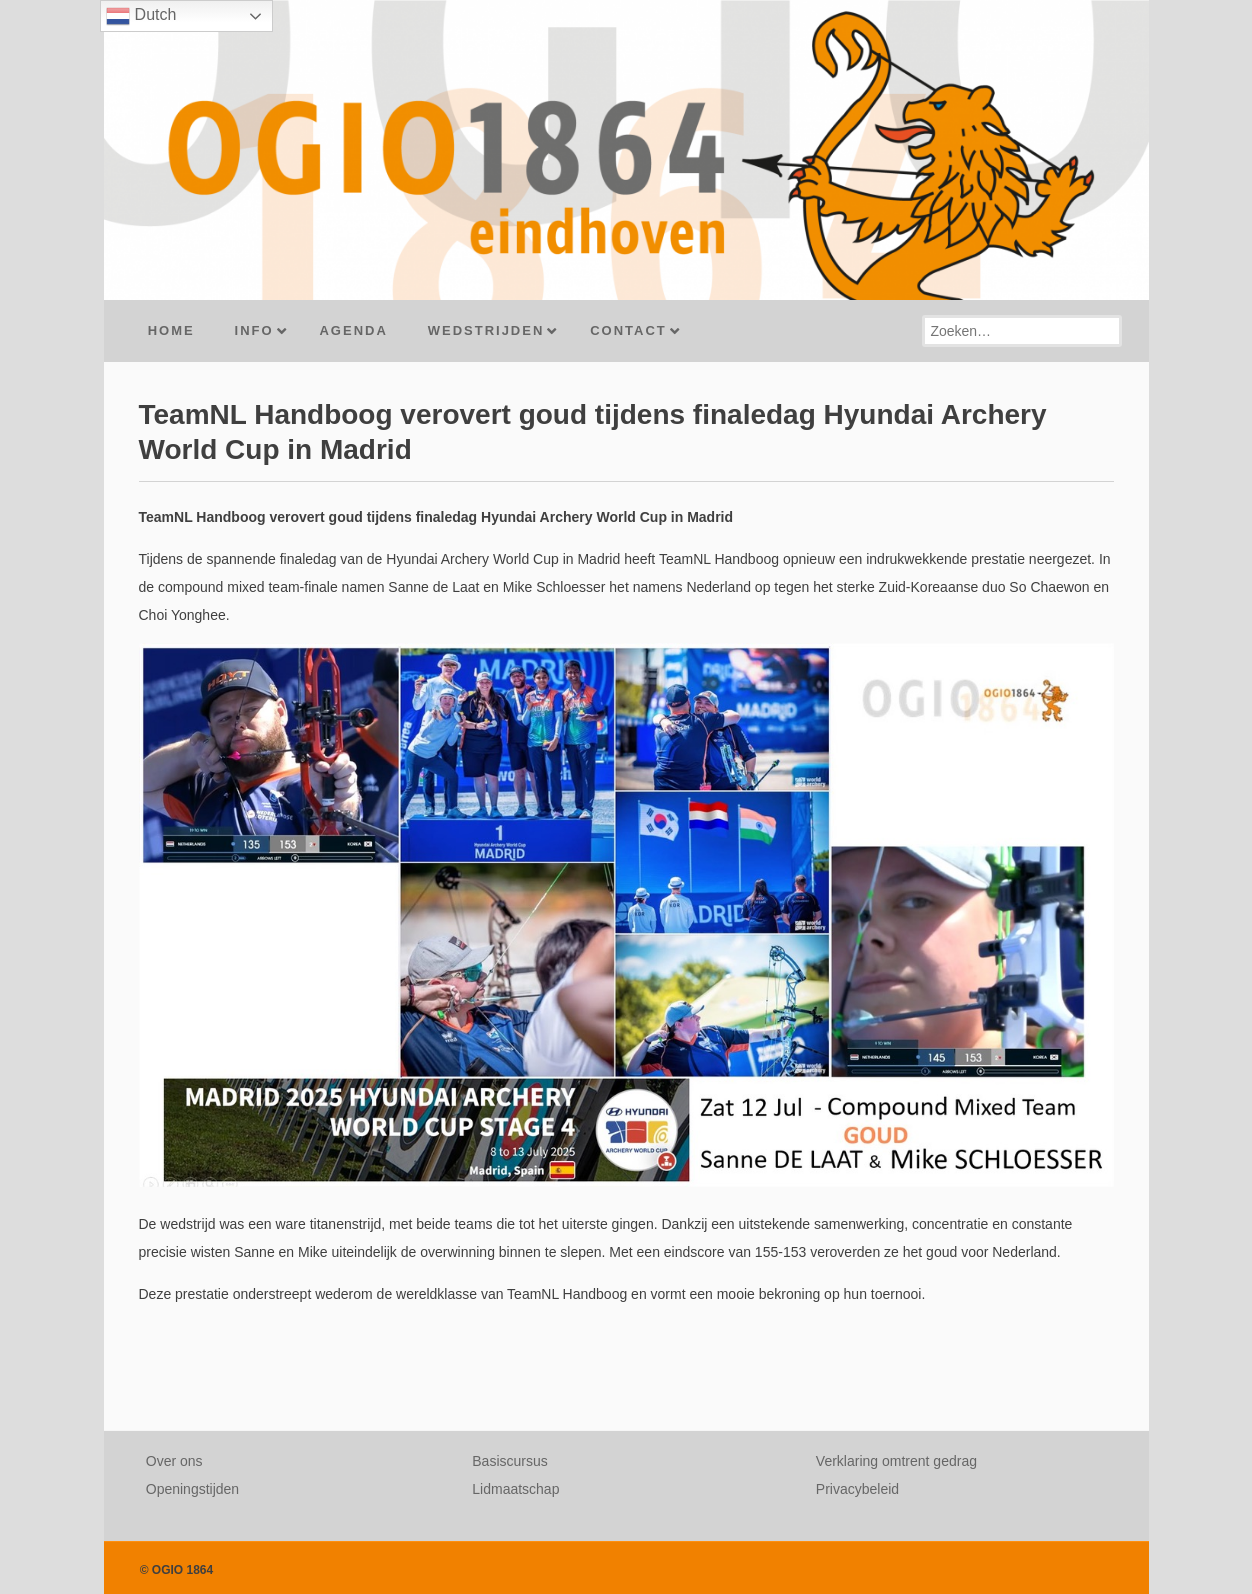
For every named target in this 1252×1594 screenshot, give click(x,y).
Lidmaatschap (515, 1489)
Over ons (174, 1461)
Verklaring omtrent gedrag (896, 1461)
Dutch (141, 16)
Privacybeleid (857, 1489)
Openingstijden (192, 1489)
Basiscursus (509, 1461)
